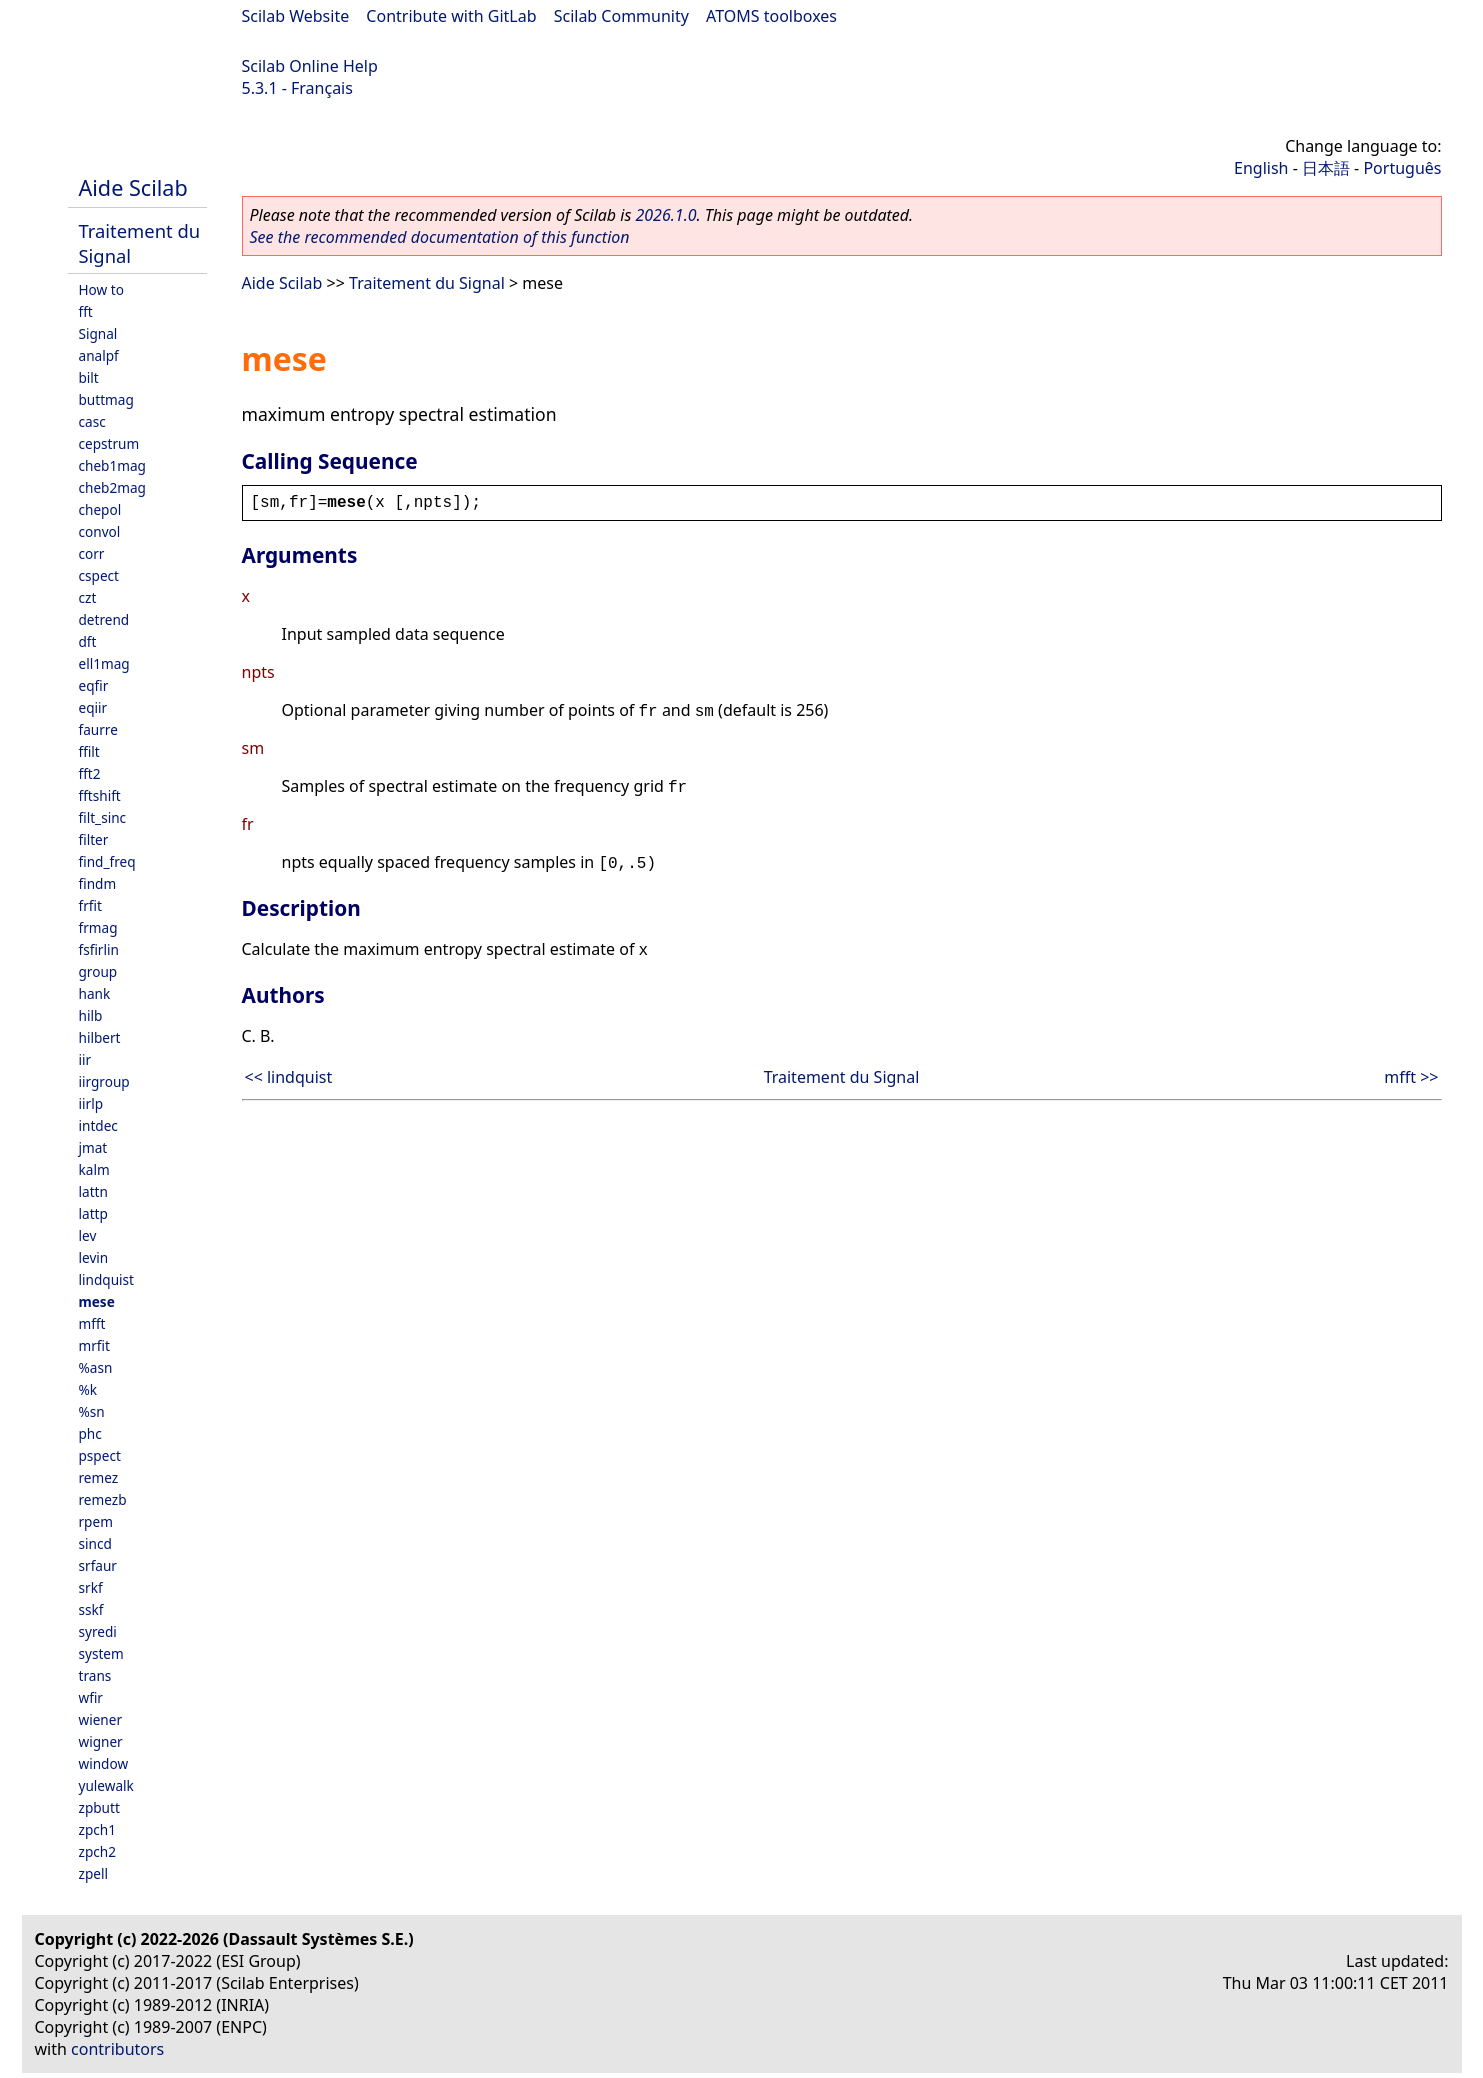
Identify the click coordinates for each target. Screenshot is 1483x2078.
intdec (98, 1125)
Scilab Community (621, 16)
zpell (93, 1873)
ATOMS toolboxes (771, 16)
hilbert (100, 1037)
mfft (92, 1323)
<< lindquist (289, 1077)
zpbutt (99, 1807)
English (1261, 168)
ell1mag (104, 663)
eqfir (94, 685)
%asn (96, 1367)
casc (92, 421)
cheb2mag (112, 487)
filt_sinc (103, 817)
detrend (104, 619)
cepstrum (109, 443)
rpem (96, 1521)
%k (88, 1389)
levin (94, 1257)
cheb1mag (112, 465)
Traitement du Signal (427, 283)
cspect (99, 575)
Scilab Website (296, 16)
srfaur (98, 1565)
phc (90, 1433)
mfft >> (1411, 1077)
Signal (98, 333)
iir (85, 1059)
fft (86, 311)
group (98, 971)
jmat (93, 1147)
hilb (91, 1015)
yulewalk (106, 1785)
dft (88, 641)
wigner (101, 1741)
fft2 (90, 773)
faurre (98, 729)
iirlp (91, 1103)
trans (95, 1675)
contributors (117, 2049)
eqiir (93, 707)
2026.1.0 (665, 215)
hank (95, 993)
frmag (98, 927)
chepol (100, 509)
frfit (90, 905)
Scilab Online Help (310, 66)
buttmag (106, 399)
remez (99, 1477)
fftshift (100, 795)
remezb (103, 1499)
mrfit (94, 1345)
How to (101, 289)
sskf (91, 1609)
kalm (94, 1169)
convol (100, 531)
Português (1402, 168)
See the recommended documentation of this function (440, 237)
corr (92, 553)
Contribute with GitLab (451, 16)
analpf (99, 355)
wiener (101, 1719)
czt (88, 597)
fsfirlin (99, 949)
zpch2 (97, 1851)
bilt (89, 377)
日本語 (1326, 168)
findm (98, 883)
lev (88, 1235)
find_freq (107, 861)
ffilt (89, 751)
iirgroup (104, 1081)
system (101, 1653)
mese (97, 1301)
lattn (93, 1191)
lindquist (106, 1279)
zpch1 (97, 1829)
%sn (92, 1411)
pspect (100, 1455)
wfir (91, 1697)
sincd (95, 1543)
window (104, 1763)
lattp (93, 1213)
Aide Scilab (133, 187)
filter (94, 839)
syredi (98, 1631)
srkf (91, 1587)
